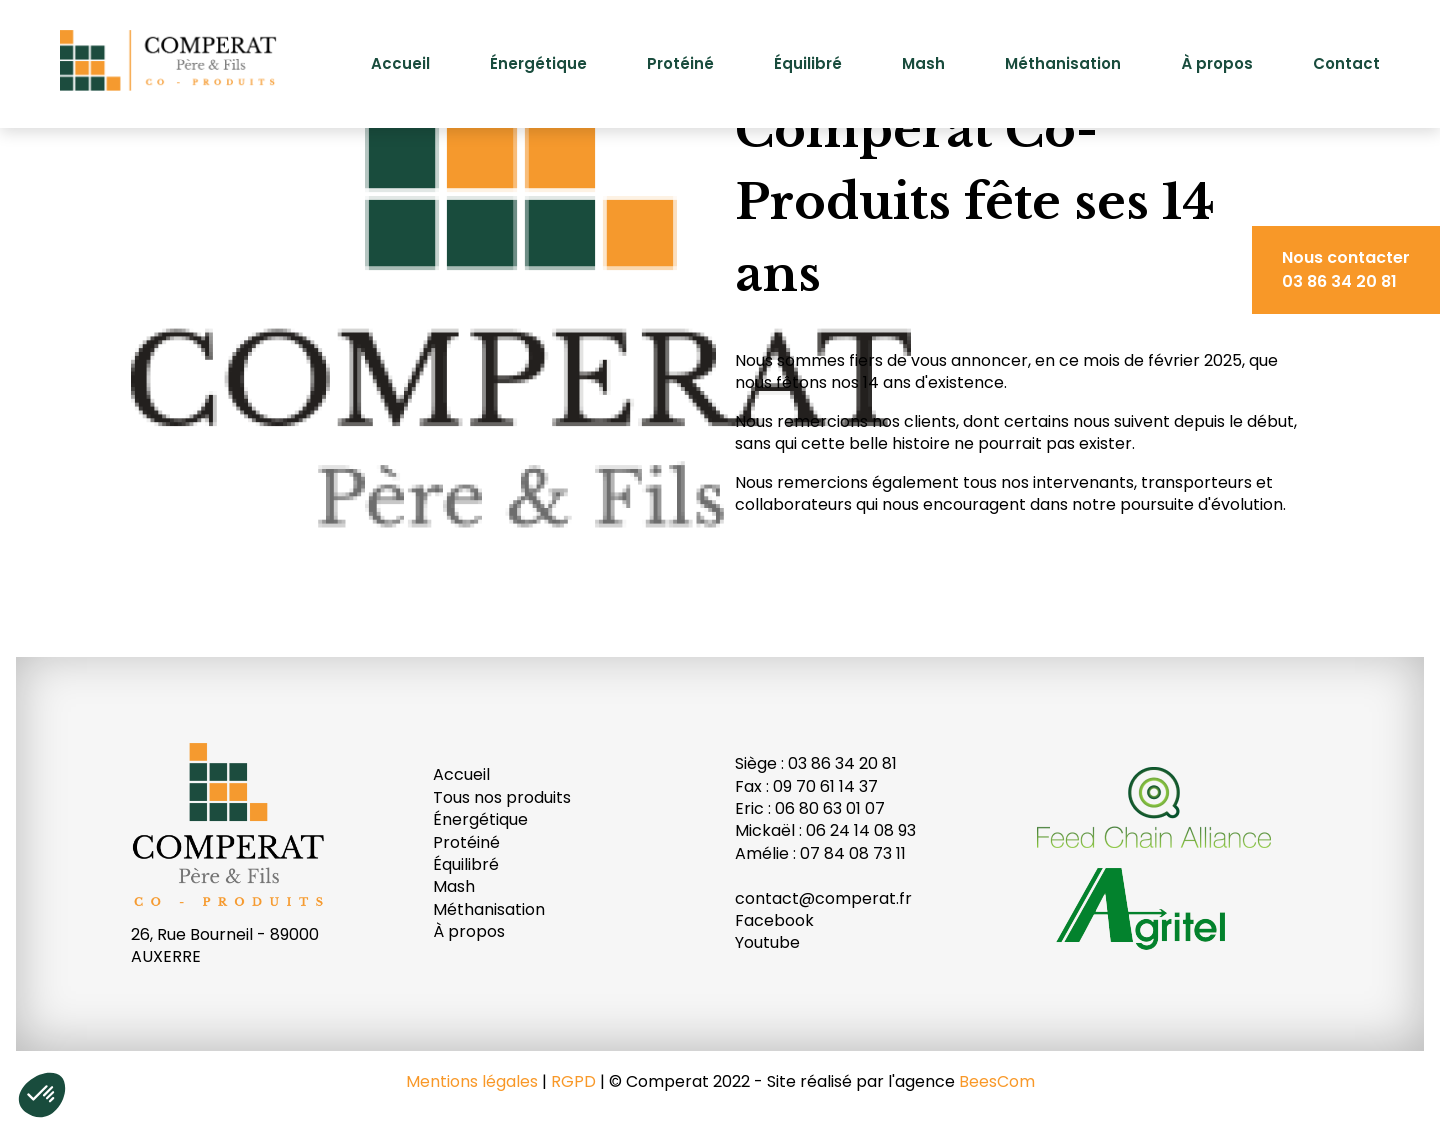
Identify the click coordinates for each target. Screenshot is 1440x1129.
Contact (1346, 63)
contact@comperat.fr (823, 898)
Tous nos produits (502, 797)
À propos (1217, 63)
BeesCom (997, 1081)
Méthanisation (1063, 63)
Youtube (767, 942)
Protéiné (680, 63)
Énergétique (538, 63)
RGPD (573, 1081)
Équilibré (808, 63)
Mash (923, 63)
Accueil (400, 63)
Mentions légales (472, 1081)
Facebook (774, 920)
